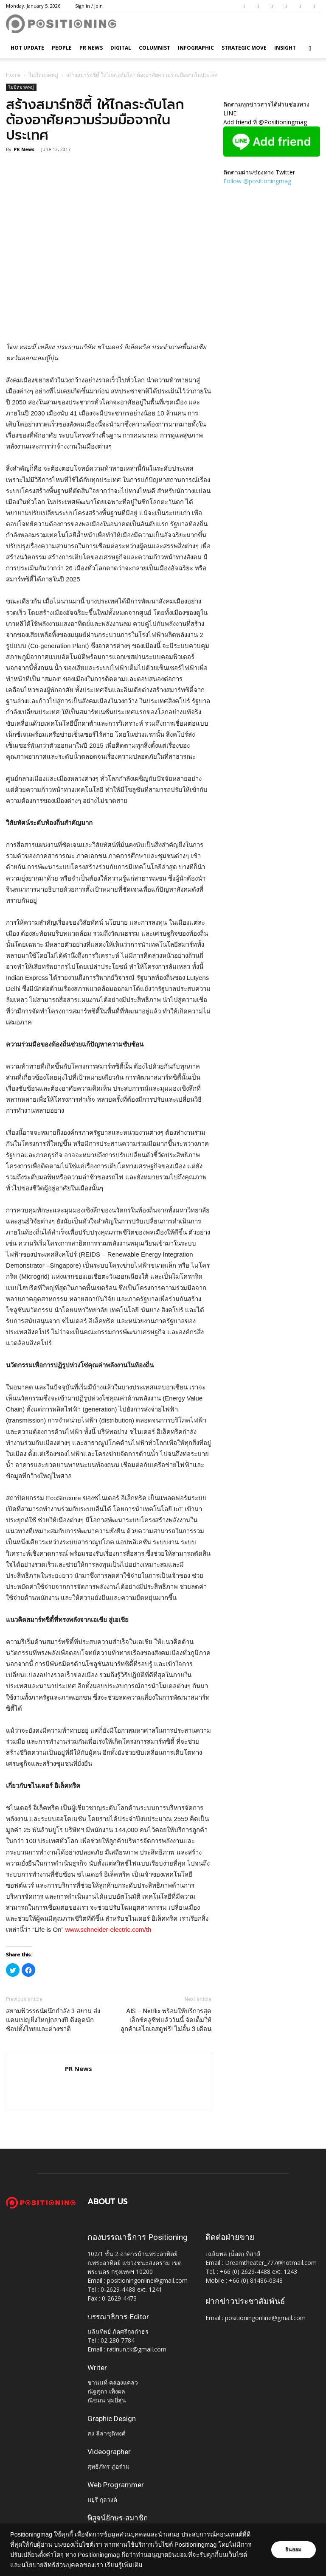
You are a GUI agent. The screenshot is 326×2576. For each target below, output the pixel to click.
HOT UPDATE (27, 47)
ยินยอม (293, 2550)
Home (13, 75)
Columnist (154, 47)
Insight (285, 47)
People (62, 47)
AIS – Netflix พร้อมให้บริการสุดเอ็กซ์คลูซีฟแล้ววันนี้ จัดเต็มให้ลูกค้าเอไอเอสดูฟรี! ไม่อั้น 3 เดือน (166, 2020)
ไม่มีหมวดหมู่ (43, 75)
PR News (91, 47)
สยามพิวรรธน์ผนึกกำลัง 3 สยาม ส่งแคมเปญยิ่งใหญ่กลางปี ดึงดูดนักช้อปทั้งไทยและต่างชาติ (53, 2020)
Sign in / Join (89, 6)
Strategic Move (244, 47)
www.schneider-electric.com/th (108, 1929)
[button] (310, 48)
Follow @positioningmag (257, 181)
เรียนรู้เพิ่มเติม (144, 2565)
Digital (120, 47)
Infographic (196, 47)
